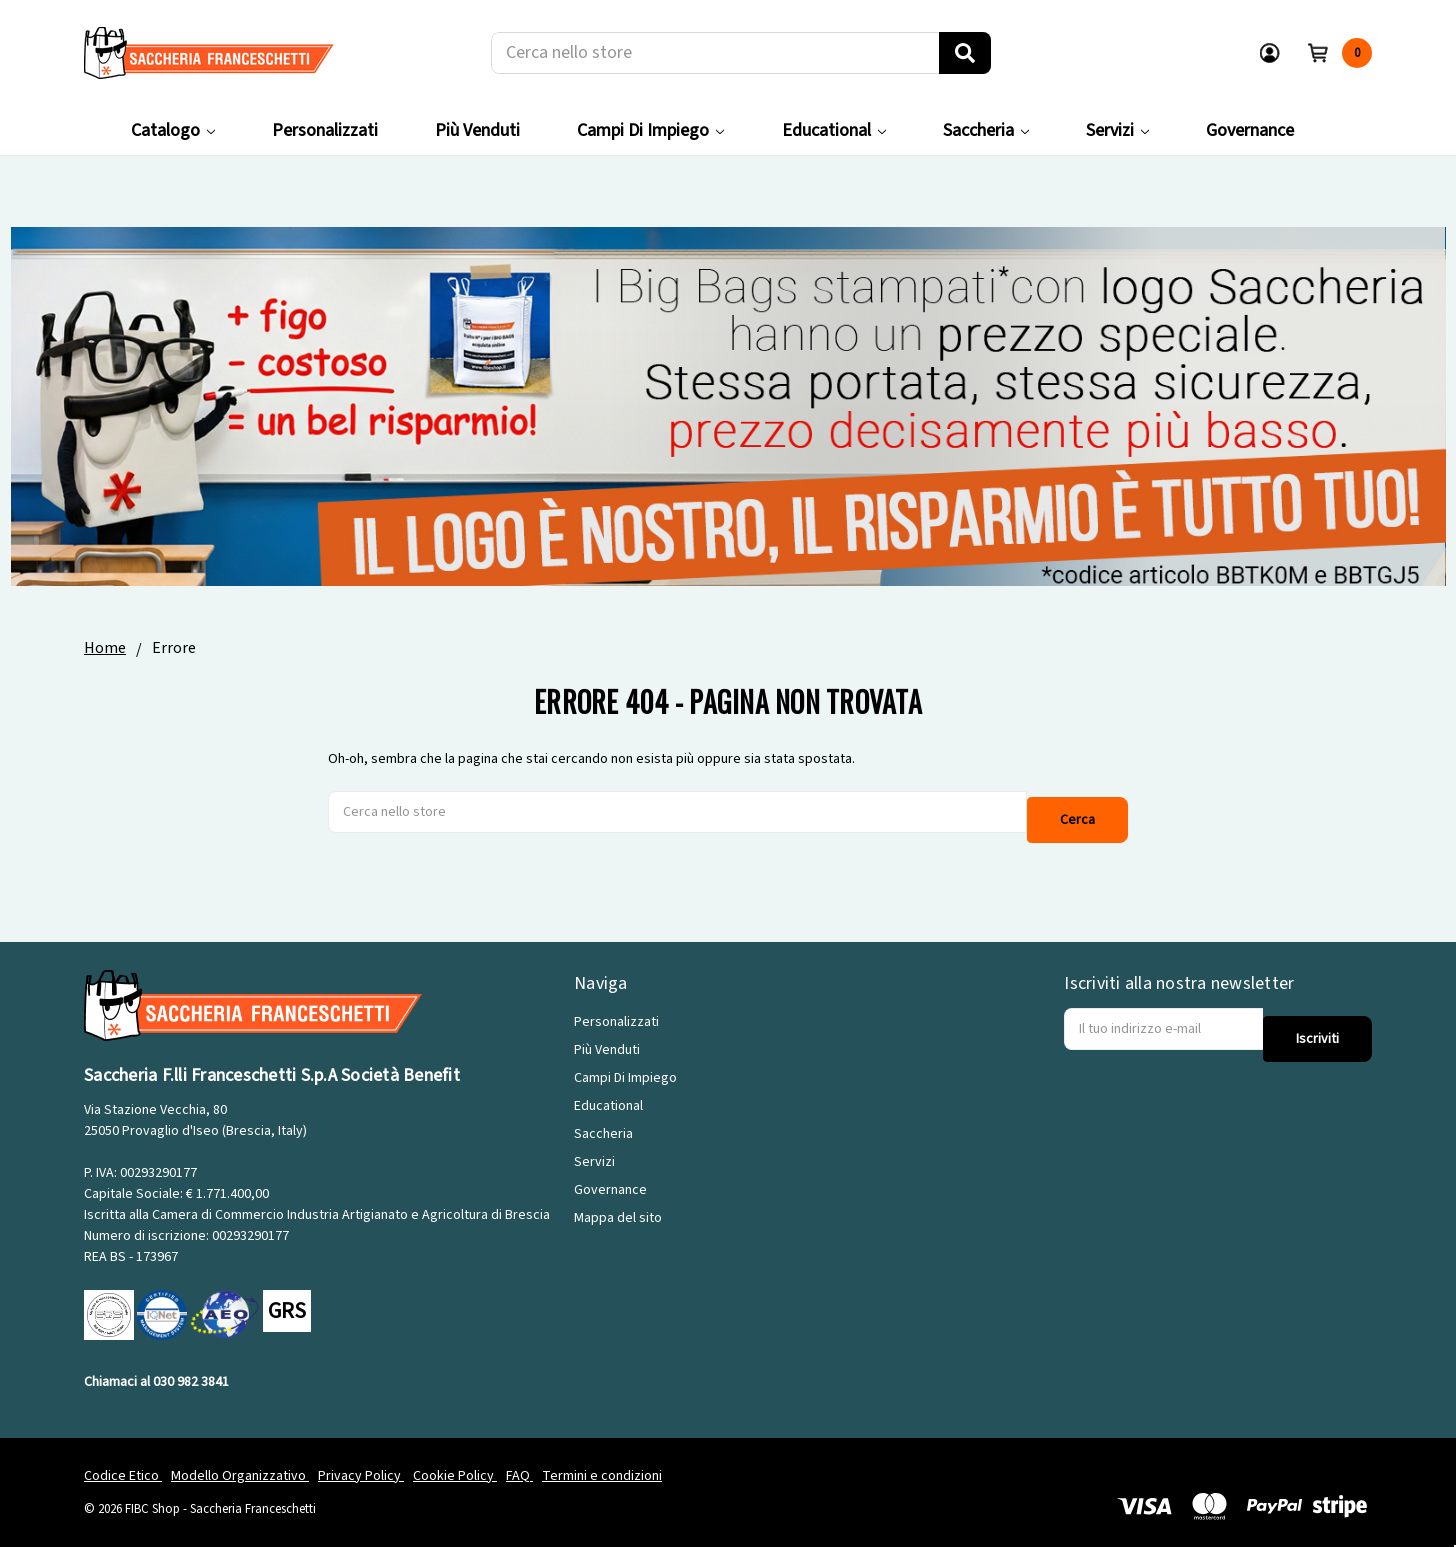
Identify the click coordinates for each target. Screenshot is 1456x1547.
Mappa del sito (618, 1204)
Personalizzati (325, 130)
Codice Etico (123, 1461)
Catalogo (173, 130)
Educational (834, 130)
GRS (287, 1297)
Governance (1250, 130)
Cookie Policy (455, 1461)
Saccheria (986, 130)
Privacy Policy (361, 1461)
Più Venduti (477, 130)
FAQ (519, 1461)
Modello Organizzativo (240, 1461)
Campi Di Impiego (650, 130)
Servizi (1117, 130)
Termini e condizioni (602, 1461)
